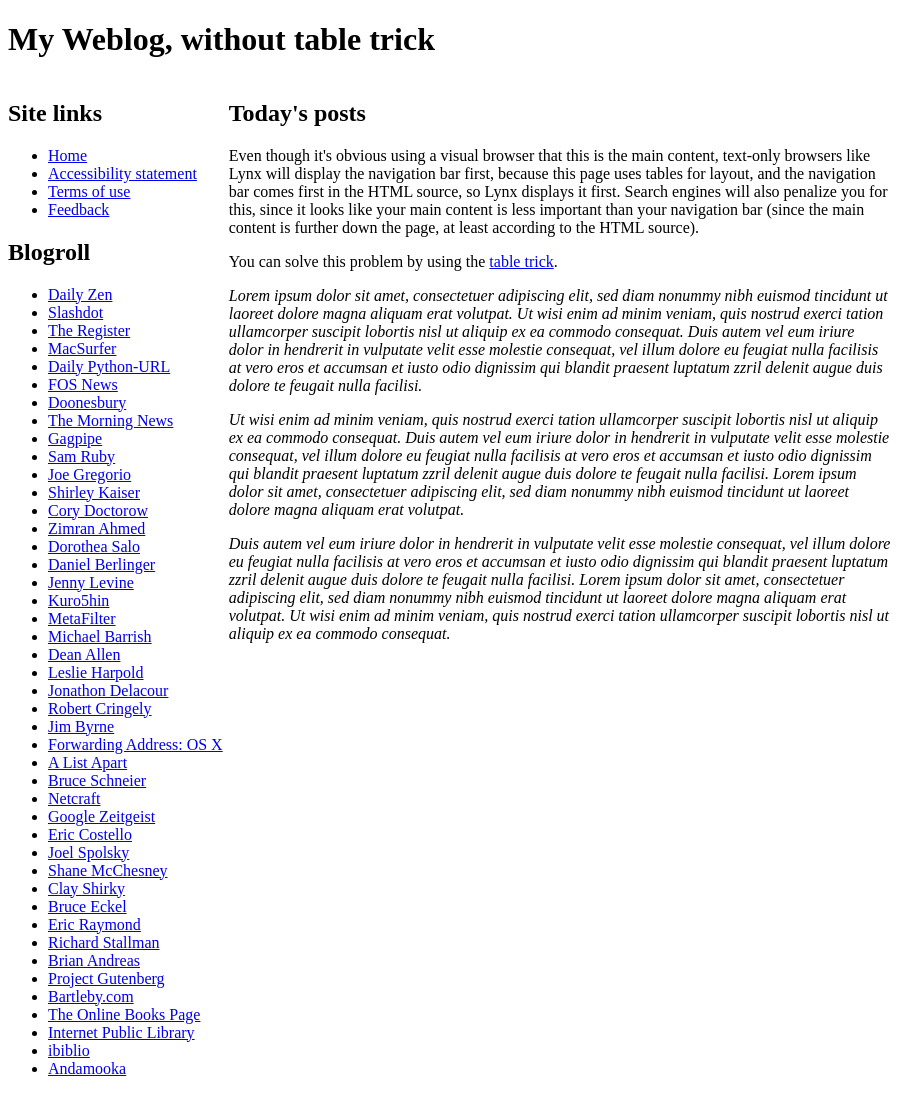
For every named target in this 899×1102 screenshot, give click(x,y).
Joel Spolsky (88, 852)
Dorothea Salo (94, 546)
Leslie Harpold (96, 672)
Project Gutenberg (106, 978)
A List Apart (87, 762)
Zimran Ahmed (96, 528)
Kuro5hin (78, 600)
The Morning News (110, 420)
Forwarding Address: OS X (135, 744)
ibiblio (69, 1050)
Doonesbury (87, 402)
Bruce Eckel (87, 906)
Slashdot (75, 312)
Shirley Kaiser (94, 492)
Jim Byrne (81, 726)
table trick (521, 261)
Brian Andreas (94, 960)
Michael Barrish (100, 636)
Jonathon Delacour (108, 690)
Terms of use (89, 191)
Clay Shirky (86, 888)
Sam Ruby (81, 456)
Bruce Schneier (97, 780)
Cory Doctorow (98, 510)
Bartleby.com (91, 996)
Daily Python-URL (109, 366)
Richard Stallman (104, 942)
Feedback (78, 209)
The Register (89, 330)
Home (67, 155)
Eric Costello (90, 834)
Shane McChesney (108, 870)
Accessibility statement (122, 173)
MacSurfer (82, 348)
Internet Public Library (121, 1032)
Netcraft (74, 798)
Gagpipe (75, 438)
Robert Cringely (100, 708)
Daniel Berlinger (101, 564)
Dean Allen (84, 654)
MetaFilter (82, 618)
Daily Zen (80, 294)
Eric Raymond (94, 924)
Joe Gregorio (89, 474)
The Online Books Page (124, 1014)
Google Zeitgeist (101, 816)
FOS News (83, 384)
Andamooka (87, 1068)
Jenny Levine (91, 582)
